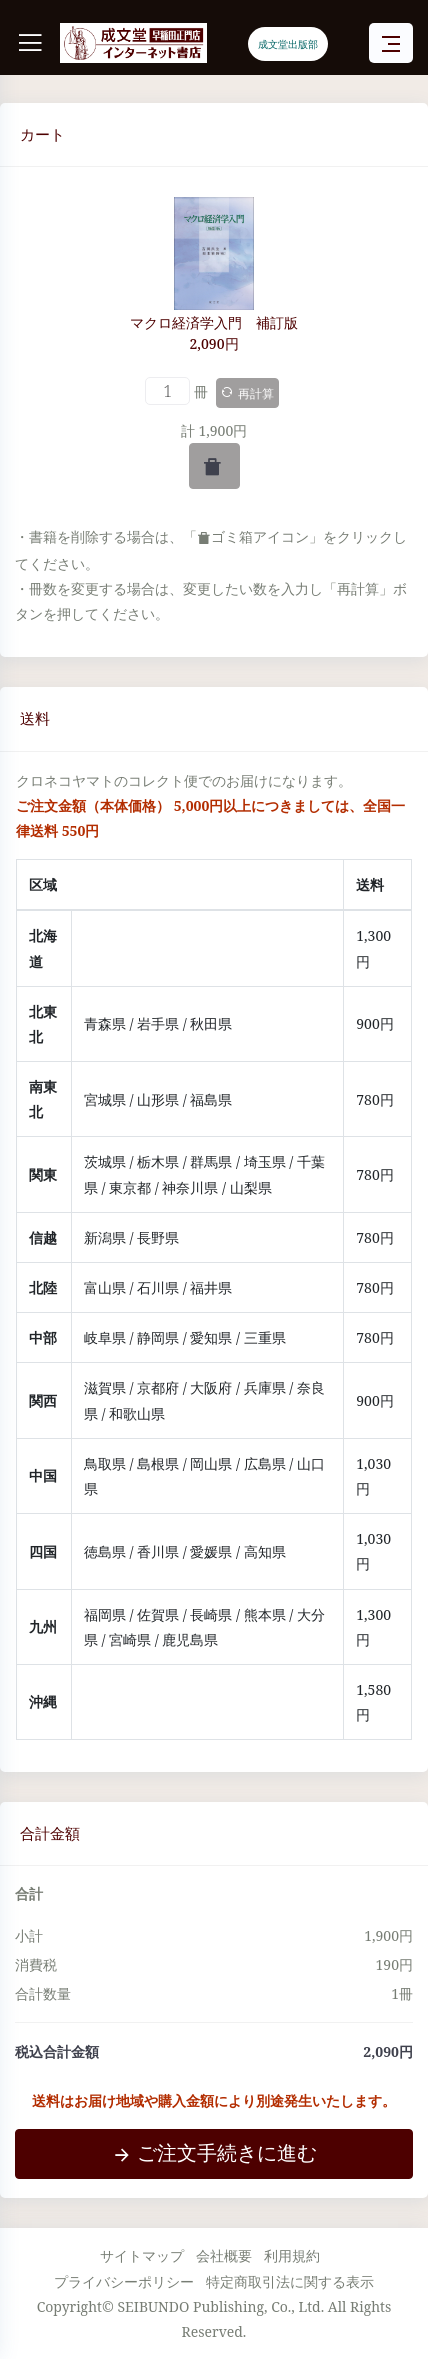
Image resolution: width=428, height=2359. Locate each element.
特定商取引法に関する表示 (290, 2281)
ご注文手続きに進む (214, 2152)
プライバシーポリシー (124, 2281)
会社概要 (224, 2255)
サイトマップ (142, 2255)
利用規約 (292, 2255)
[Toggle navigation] (391, 43)
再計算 (247, 393)
